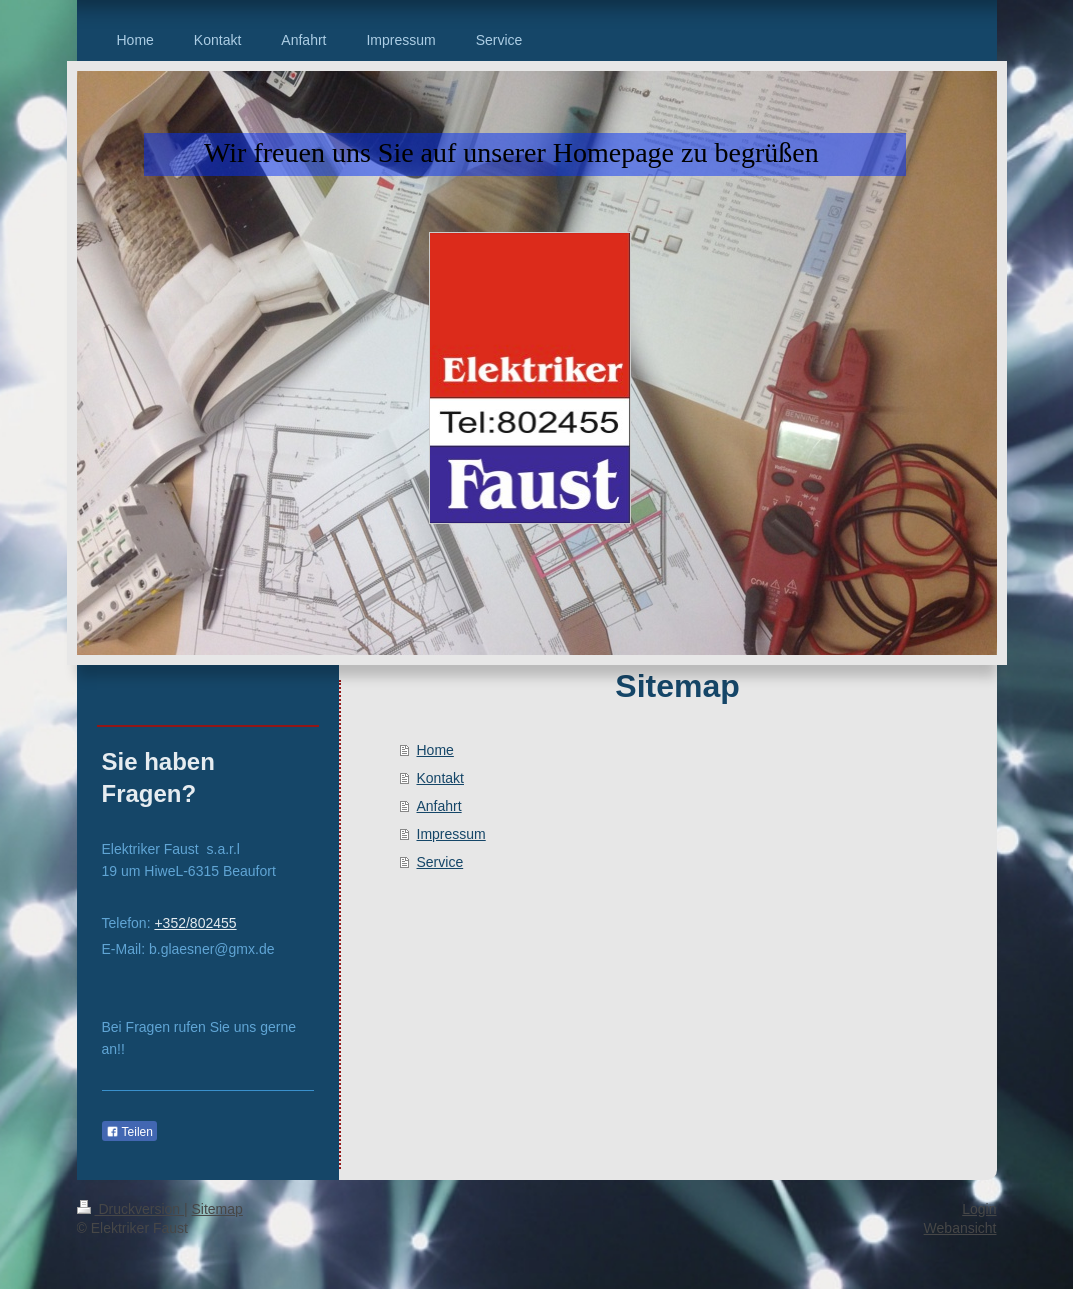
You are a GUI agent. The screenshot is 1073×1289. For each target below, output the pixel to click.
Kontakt (440, 778)
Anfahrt (439, 806)
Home (435, 750)
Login (979, 1209)
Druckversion (130, 1209)
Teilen (129, 1132)
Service (440, 862)
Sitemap (217, 1209)
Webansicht (960, 1228)
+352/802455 (195, 923)
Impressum (451, 834)
